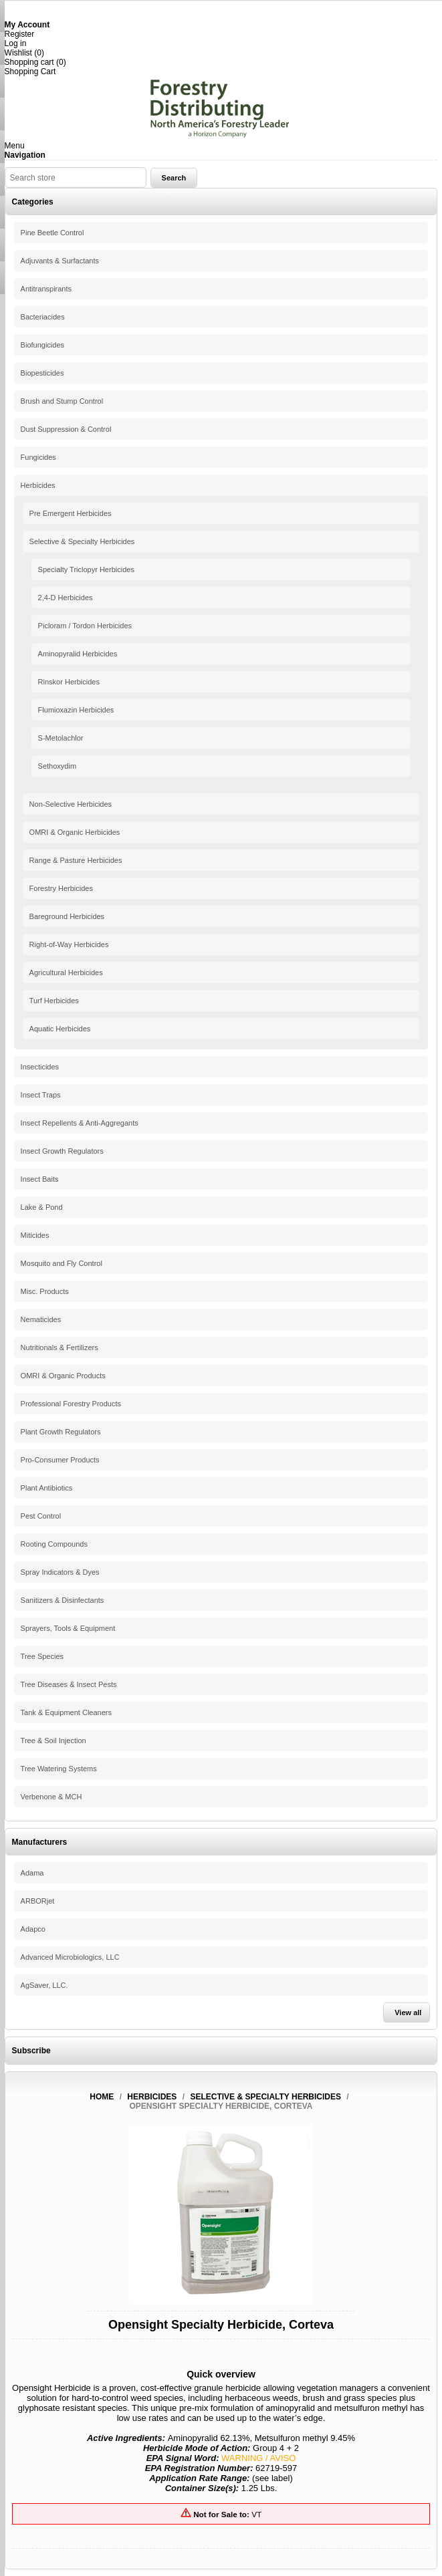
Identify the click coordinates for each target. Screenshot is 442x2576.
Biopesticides (42, 373)
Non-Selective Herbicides (70, 804)
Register (20, 34)
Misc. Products (45, 1291)
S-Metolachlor (61, 738)
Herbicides (38, 485)
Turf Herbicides (54, 1001)
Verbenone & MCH (51, 1797)
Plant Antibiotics (47, 1488)
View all (408, 2013)
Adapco (33, 1929)
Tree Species (42, 1656)
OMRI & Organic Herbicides (74, 832)
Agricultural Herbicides (66, 973)
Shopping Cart (30, 71)
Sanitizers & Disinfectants (62, 1600)
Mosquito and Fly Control (61, 1263)
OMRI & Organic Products (63, 1376)
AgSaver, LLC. (44, 1985)
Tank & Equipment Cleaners (66, 1712)
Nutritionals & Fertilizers (59, 1347)
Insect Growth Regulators (62, 1151)
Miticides (35, 1235)
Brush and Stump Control (62, 401)
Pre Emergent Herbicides (70, 513)
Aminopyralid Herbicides (78, 654)
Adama (32, 1873)
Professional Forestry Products (71, 1404)
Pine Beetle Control (52, 233)
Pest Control (41, 1516)
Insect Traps (41, 1095)
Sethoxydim (57, 766)
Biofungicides (42, 345)
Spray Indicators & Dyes (60, 1572)
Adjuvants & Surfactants (60, 261)
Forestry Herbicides (61, 888)
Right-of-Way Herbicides (69, 944)
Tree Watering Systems (59, 1769)
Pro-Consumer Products (60, 1460)
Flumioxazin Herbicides (76, 710)
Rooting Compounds (54, 1544)
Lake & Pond (42, 1207)
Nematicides (41, 1319)
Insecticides (40, 1067)
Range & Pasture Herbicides (75, 860)
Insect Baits (40, 1179)
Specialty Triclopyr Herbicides (86, 569)
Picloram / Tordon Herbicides (85, 626)
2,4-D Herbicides (65, 598)
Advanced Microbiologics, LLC (70, 1957)
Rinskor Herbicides (69, 682)
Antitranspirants (46, 289)
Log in (16, 43)
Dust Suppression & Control (66, 429)
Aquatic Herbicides (60, 1029)
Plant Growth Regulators (61, 1432)
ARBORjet (38, 1901)
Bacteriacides (43, 317)
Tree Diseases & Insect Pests (69, 1684)
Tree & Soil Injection (53, 1740)
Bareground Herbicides (67, 916)
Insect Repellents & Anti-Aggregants (79, 1123)
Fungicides (38, 457)
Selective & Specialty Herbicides (82, 541)
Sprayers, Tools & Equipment (68, 1628)
